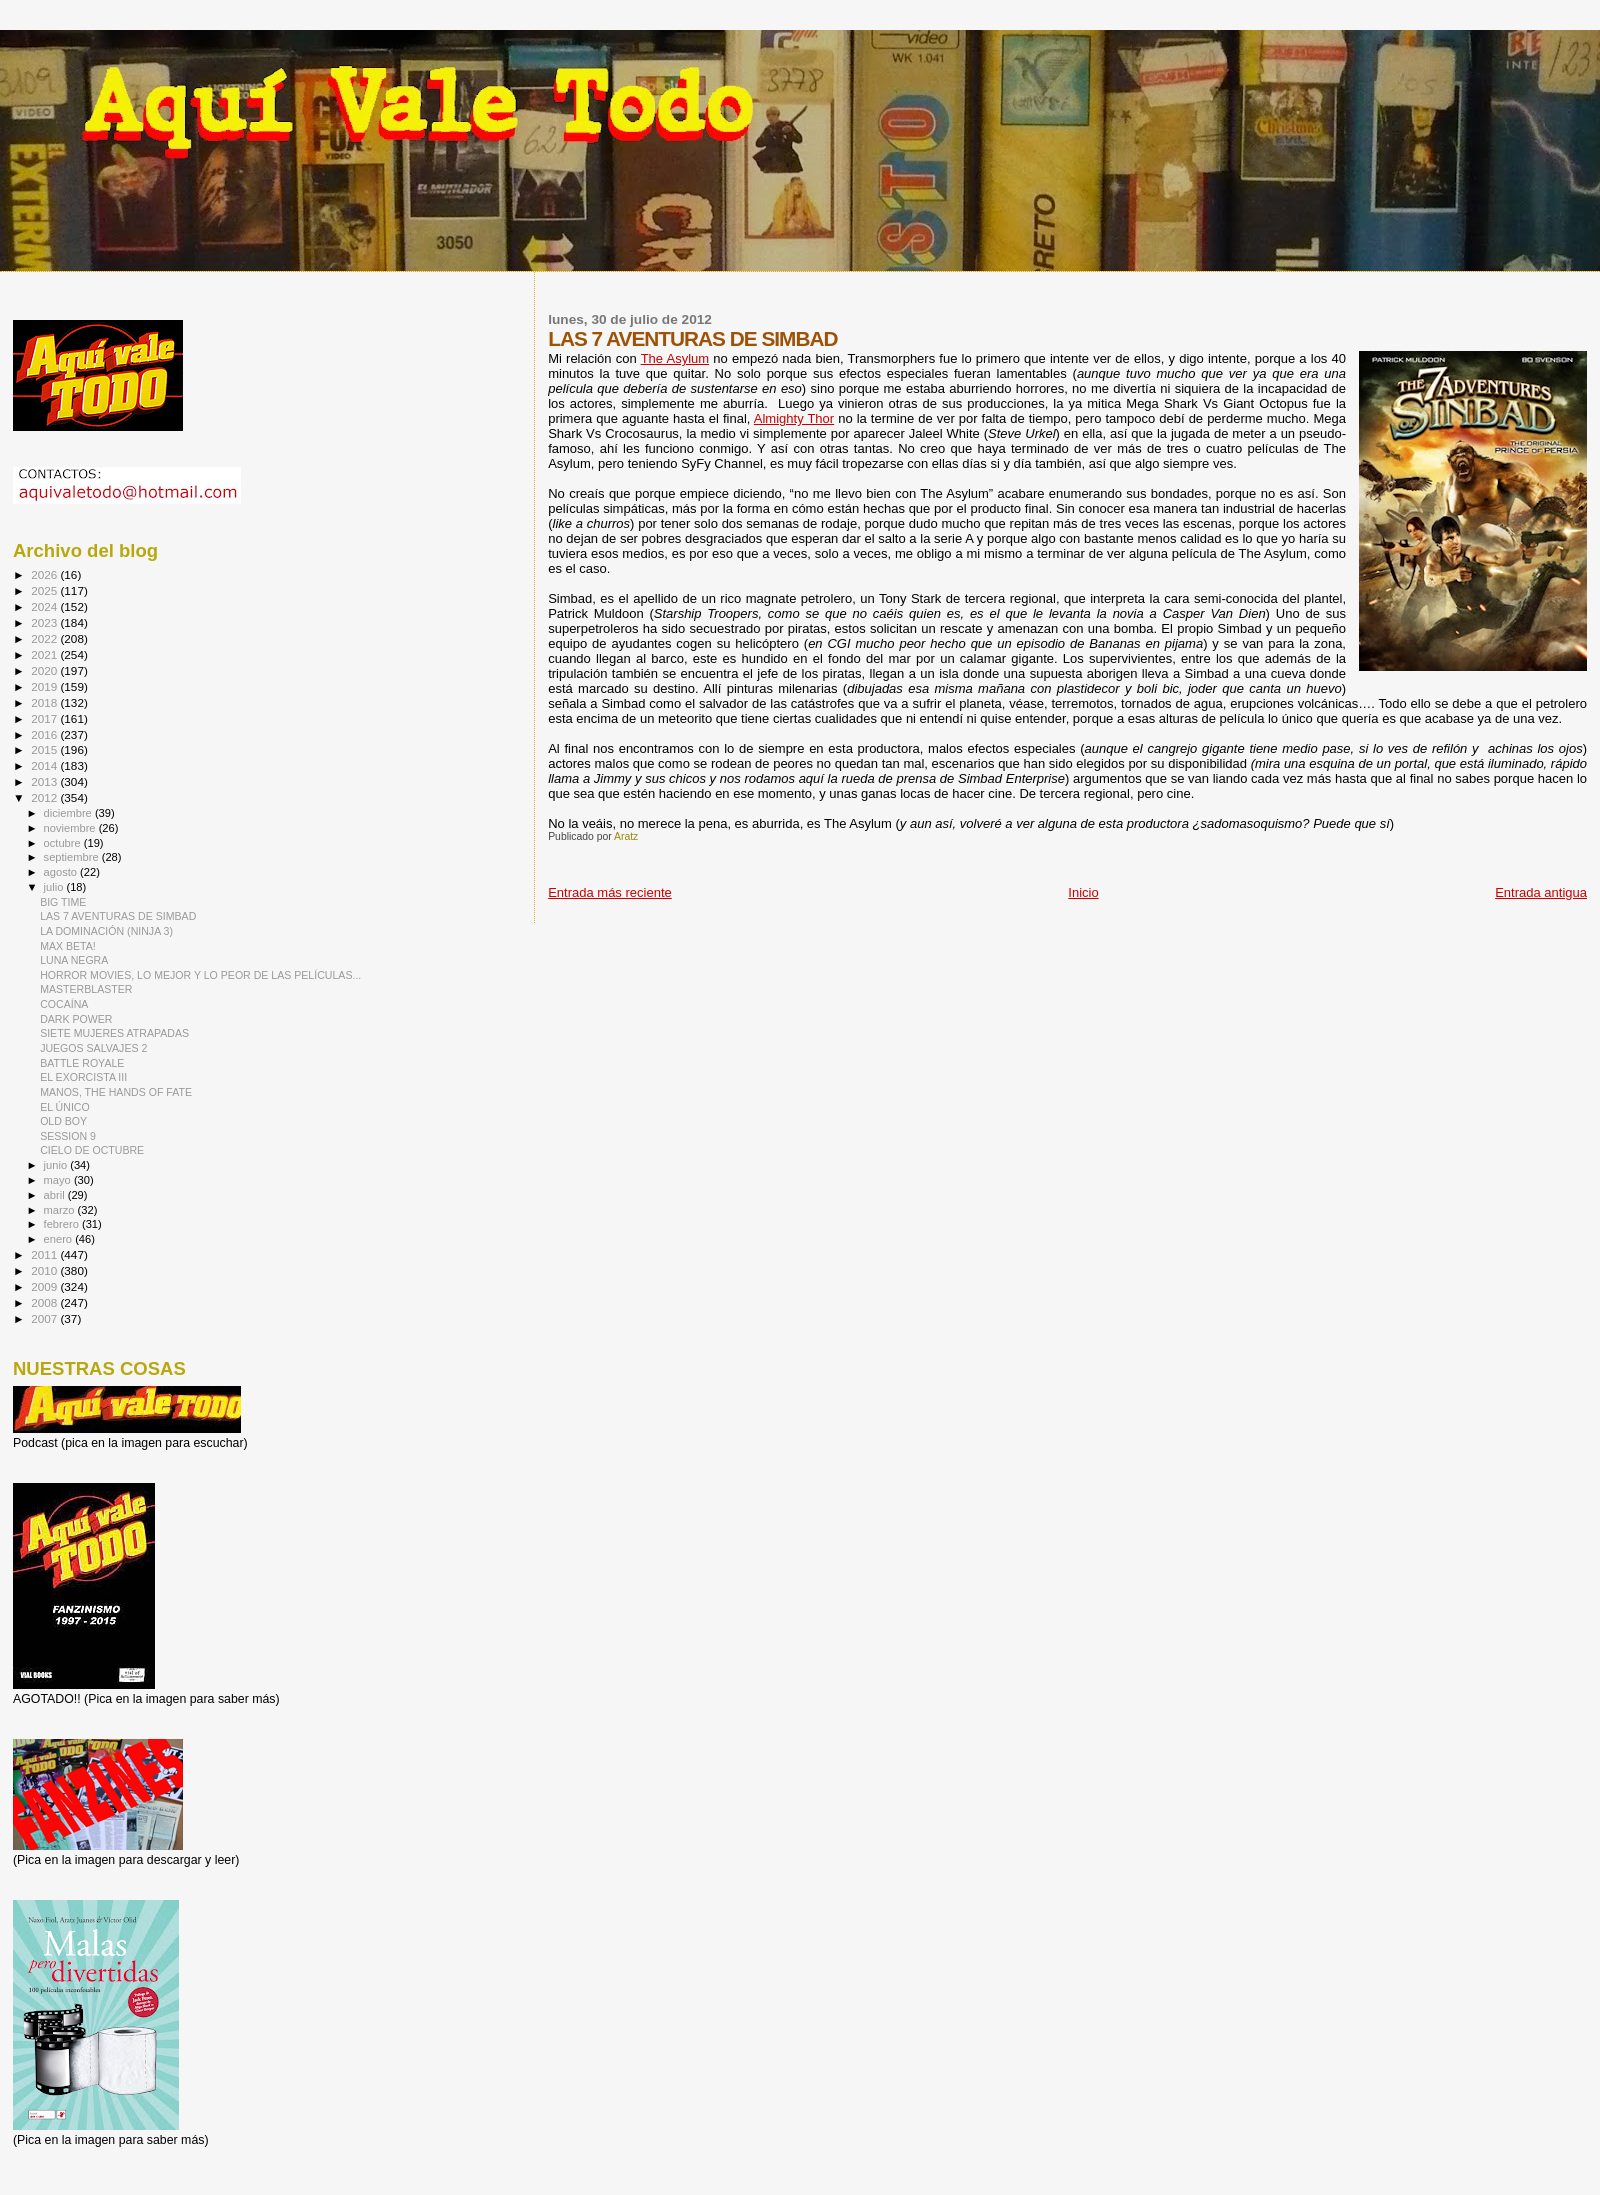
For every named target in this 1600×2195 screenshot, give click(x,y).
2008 (45, 1302)
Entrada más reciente (610, 892)
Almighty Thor (794, 418)
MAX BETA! (68, 946)
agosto (62, 872)
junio (57, 1165)
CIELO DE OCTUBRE (92, 1150)
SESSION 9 (68, 1136)
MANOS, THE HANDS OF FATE (116, 1092)
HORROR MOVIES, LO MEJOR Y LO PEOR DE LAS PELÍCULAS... (200, 975)
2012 (45, 797)
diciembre (69, 813)
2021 (45, 654)
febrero (63, 1224)
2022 (45, 638)
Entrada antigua (1541, 892)
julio (55, 887)
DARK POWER (76, 1019)
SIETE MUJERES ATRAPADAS (114, 1033)
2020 (45, 670)
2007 (45, 1318)
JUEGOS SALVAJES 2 (93, 1048)
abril (56, 1195)
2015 (45, 749)
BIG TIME (63, 902)
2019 (45, 686)
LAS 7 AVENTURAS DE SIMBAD (118, 916)
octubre (64, 843)
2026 (45, 574)
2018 (45, 702)
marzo (61, 1210)
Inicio (1083, 892)
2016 (45, 734)
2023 (45, 622)
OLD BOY (63, 1121)
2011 (45, 1254)
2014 (45, 765)
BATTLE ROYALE (82, 1063)
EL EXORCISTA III (83, 1077)
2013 (45, 781)
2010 (45, 1270)
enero (60, 1239)
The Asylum (675, 358)
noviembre (71, 828)
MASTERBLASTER (86, 989)
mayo (59, 1180)
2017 (45, 718)
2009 (45, 1286)
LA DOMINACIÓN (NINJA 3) (106, 931)
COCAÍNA (64, 1004)
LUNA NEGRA (74, 960)
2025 (45, 590)
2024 (45, 606)
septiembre (73, 857)
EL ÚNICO (65, 1107)
